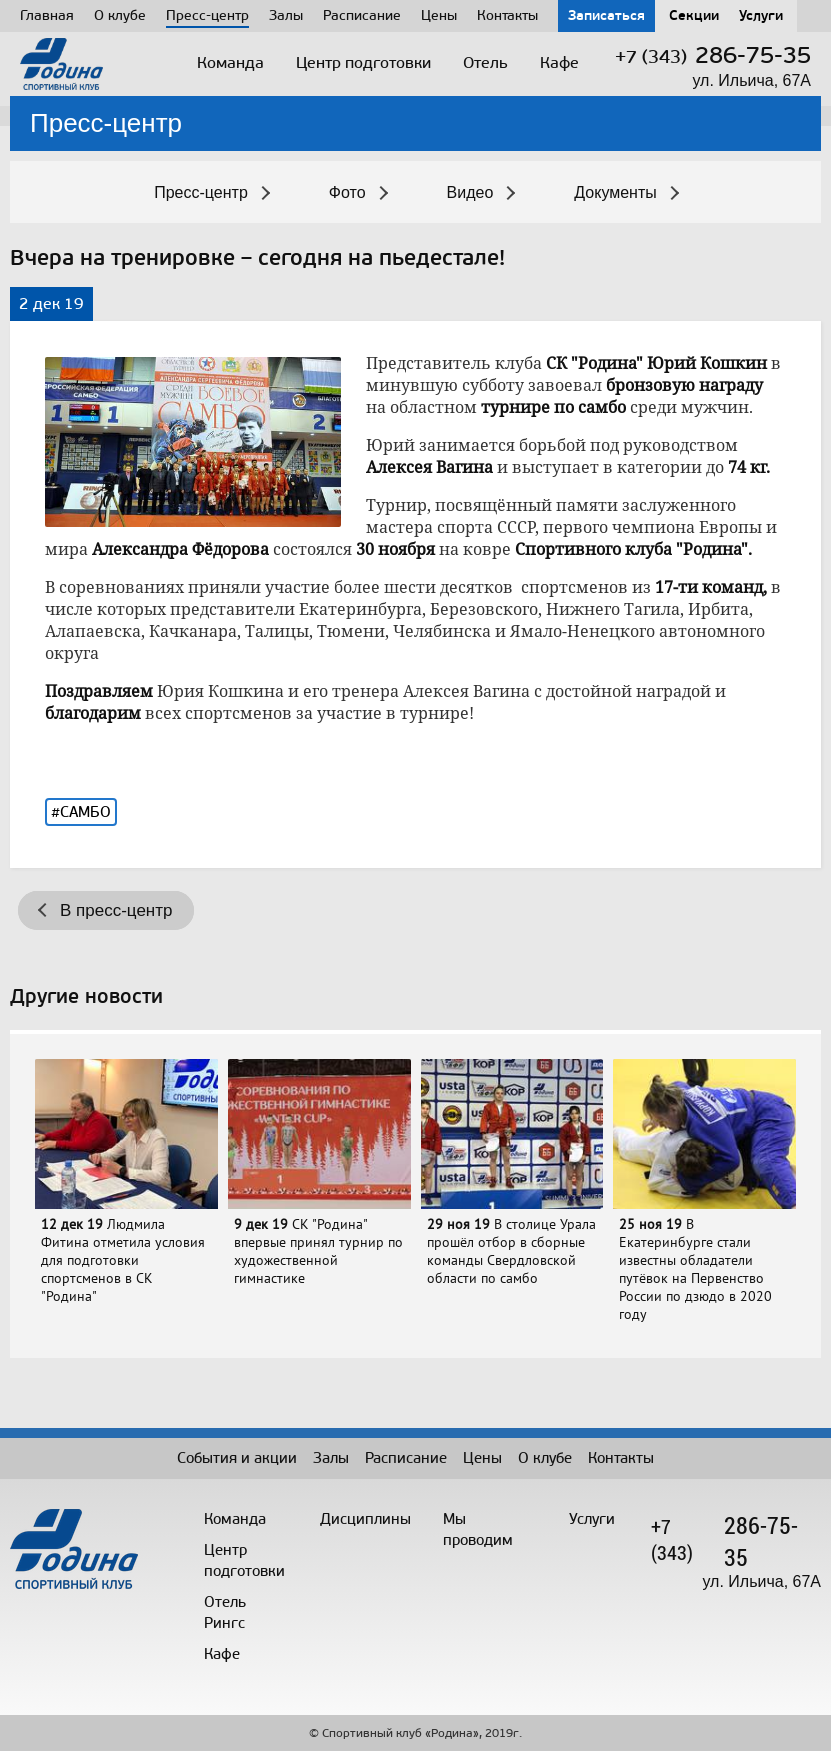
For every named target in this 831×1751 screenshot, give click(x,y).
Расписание (362, 15)
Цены (439, 15)
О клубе (120, 15)
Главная (47, 15)
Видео (470, 192)
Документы (615, 192)
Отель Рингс (225, 1612)
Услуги (761, 15)
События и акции (237, 1458)
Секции (694, 15)
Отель (485, 62)
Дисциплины (365, 1519)
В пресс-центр (116, 910)
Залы (286, 15)
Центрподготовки (244, 1560)
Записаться (606, 15)
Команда (230, 62)
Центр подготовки (363, 62)
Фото (347, 192)
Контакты (507, 15)
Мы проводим (478, 1529)
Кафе (559, 62)
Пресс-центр (207, 15)
